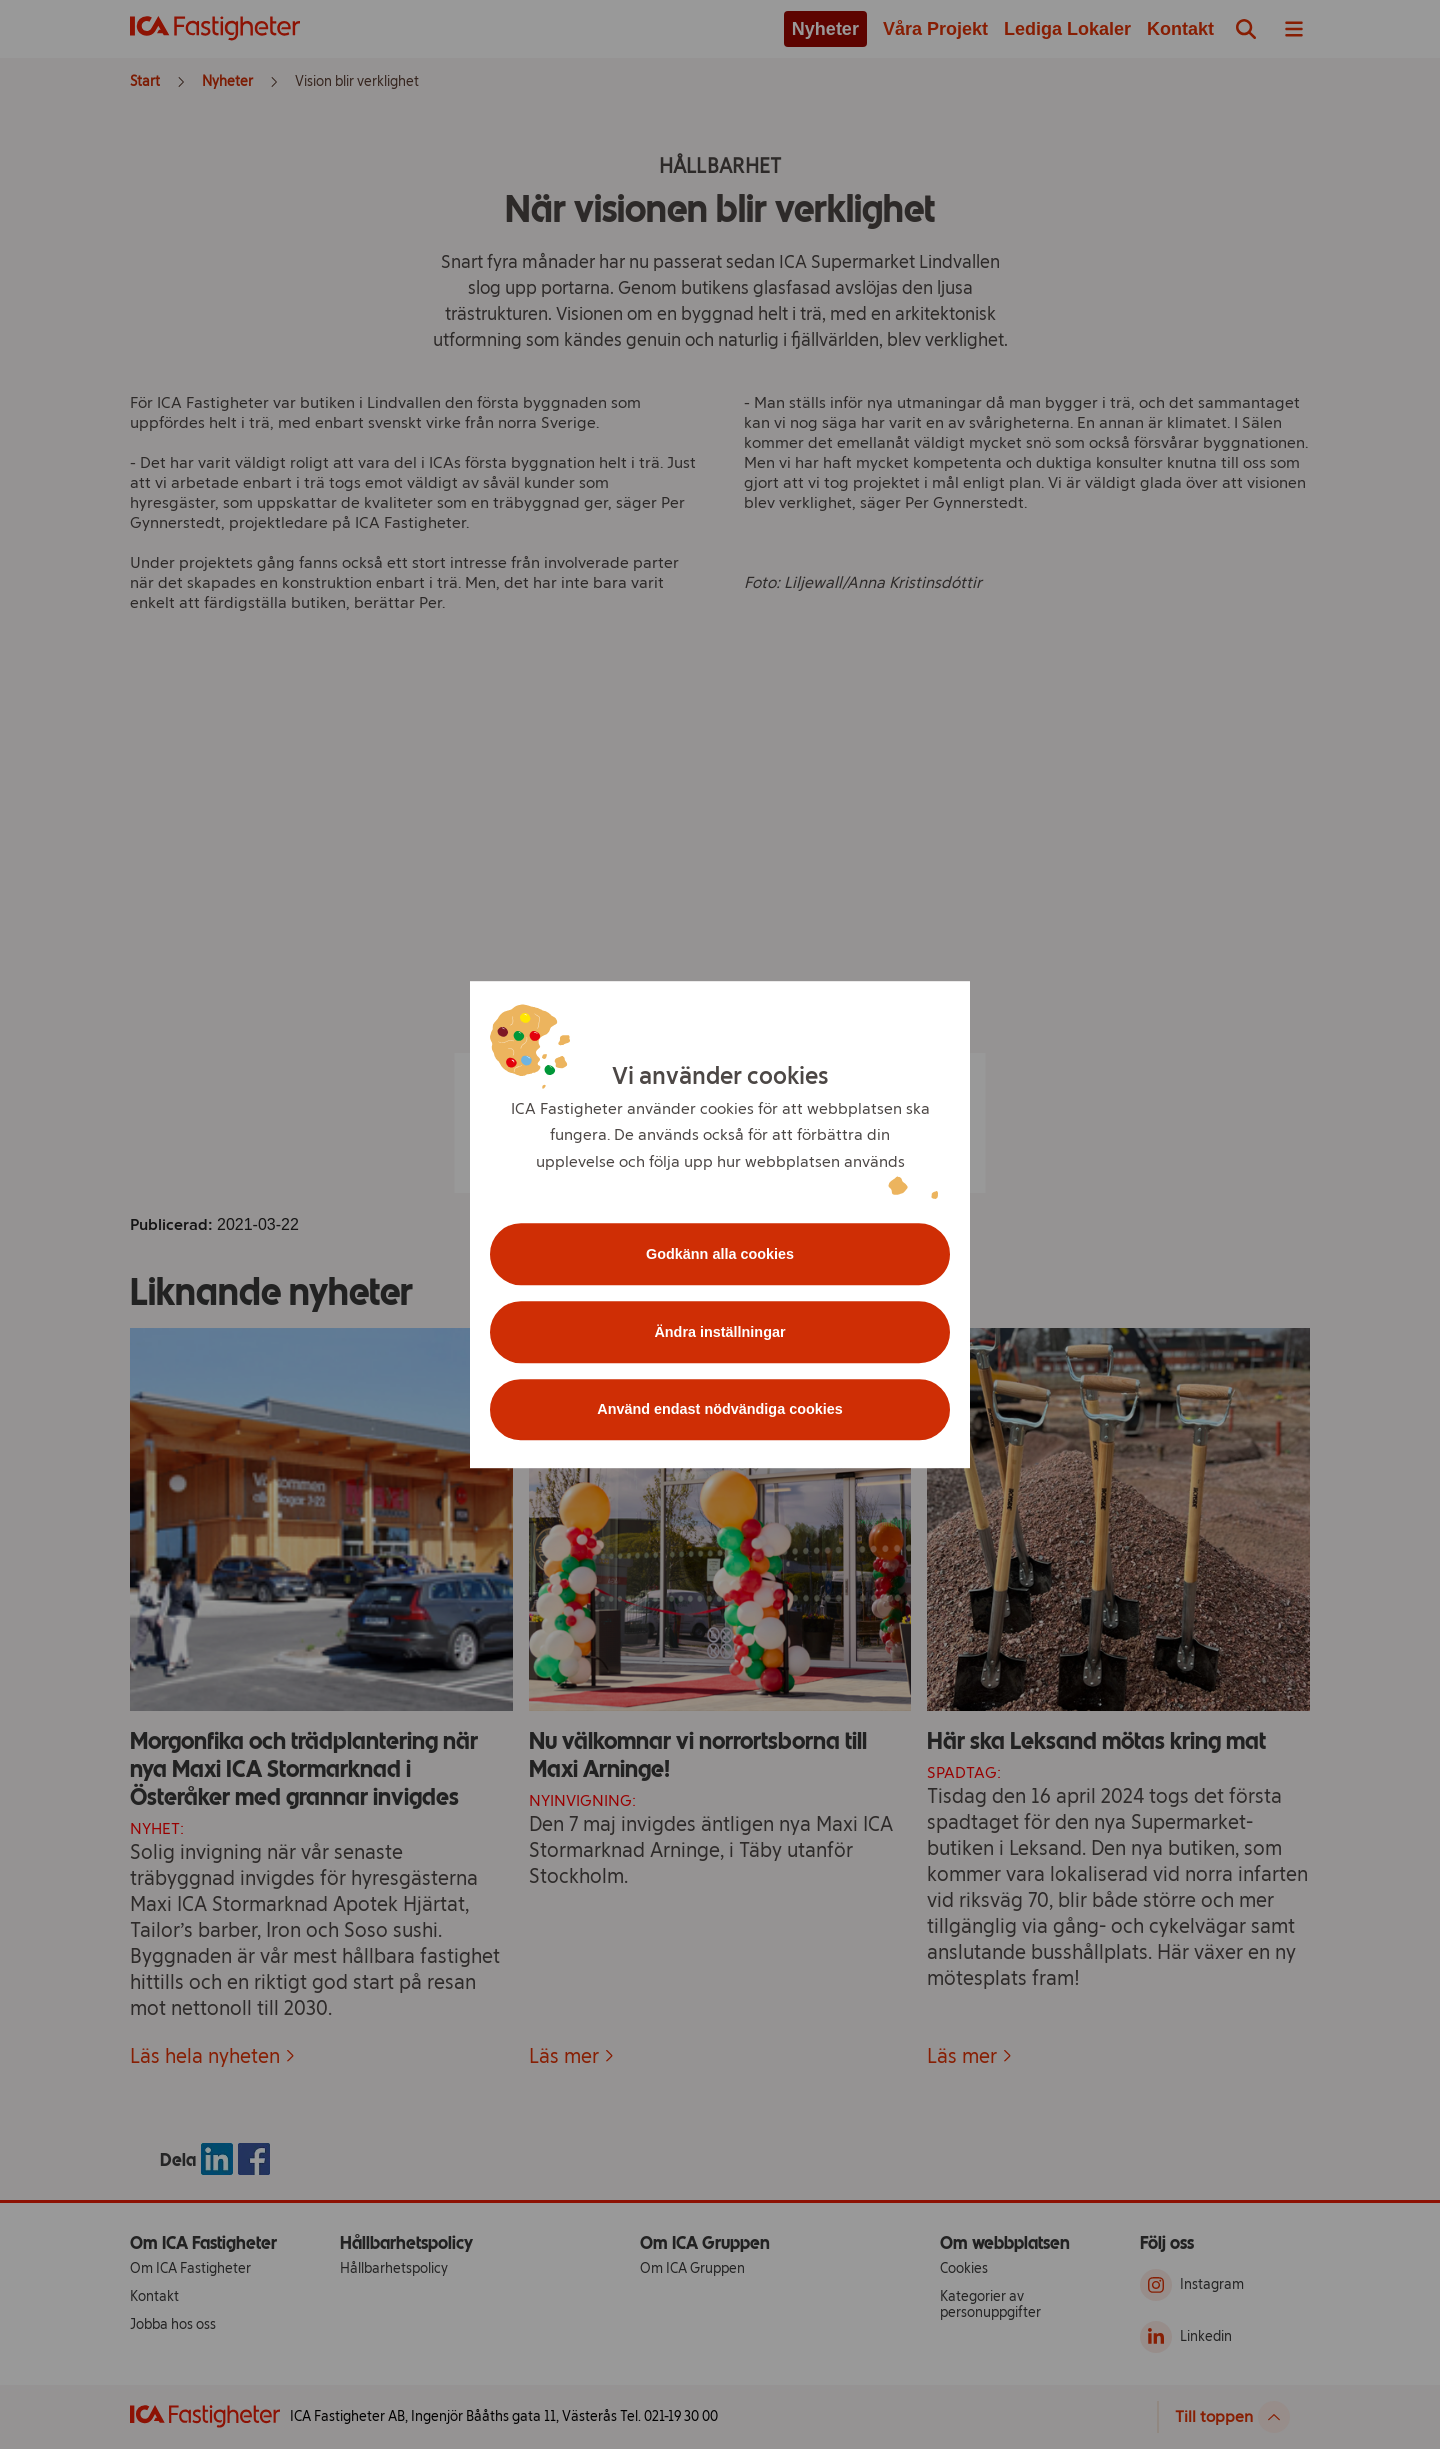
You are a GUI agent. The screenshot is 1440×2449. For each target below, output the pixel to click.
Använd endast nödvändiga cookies (720, 1410)
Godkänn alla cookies (720, 1254)
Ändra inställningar (719, 1332)
